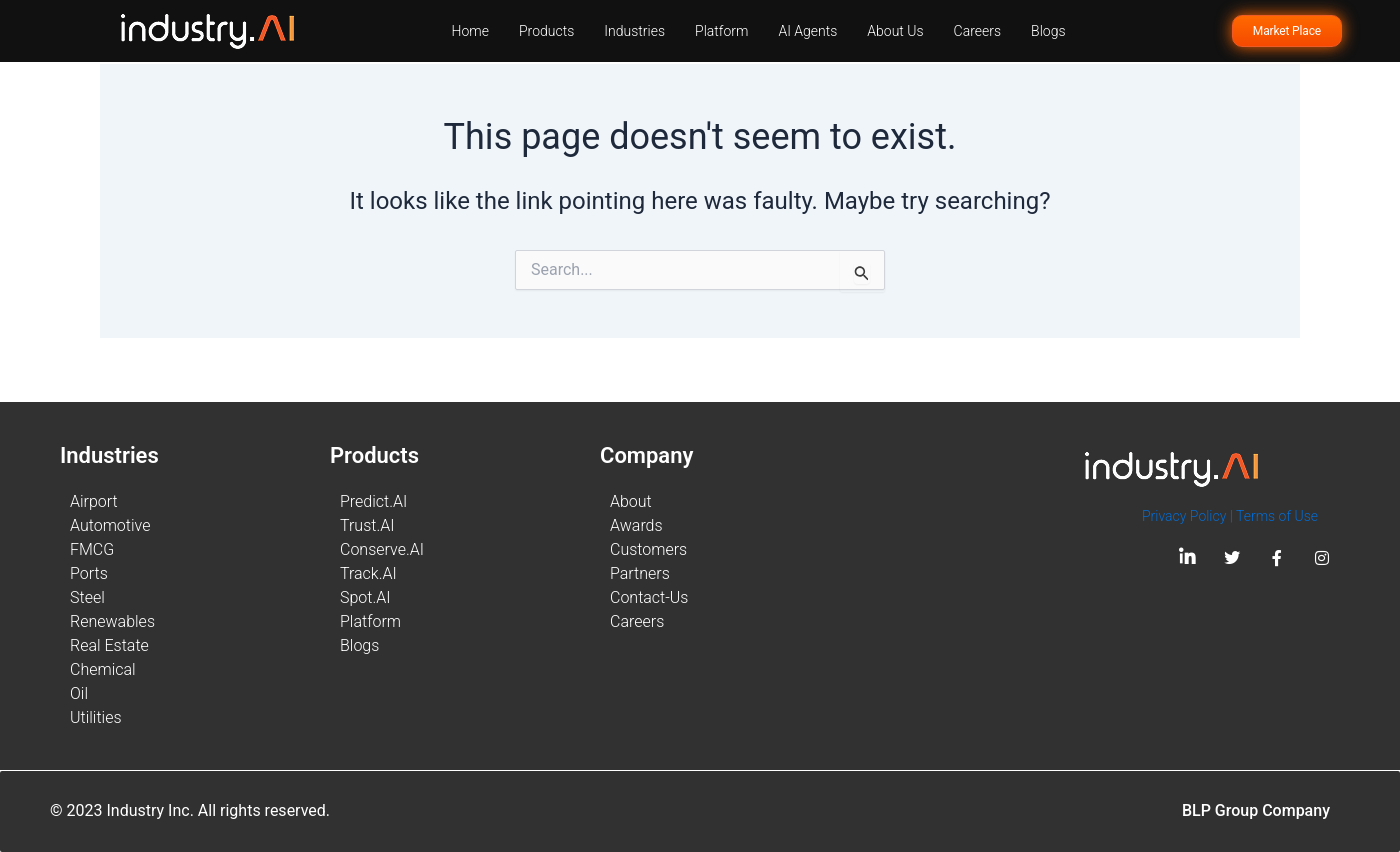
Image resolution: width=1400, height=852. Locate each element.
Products (546, 31)
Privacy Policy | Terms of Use (1230, 516)
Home (470, 31)
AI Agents (807, 31)
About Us (895, 31)
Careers (977, 31)
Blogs (1048, 31)
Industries (634, 31)
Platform (721, 31)
